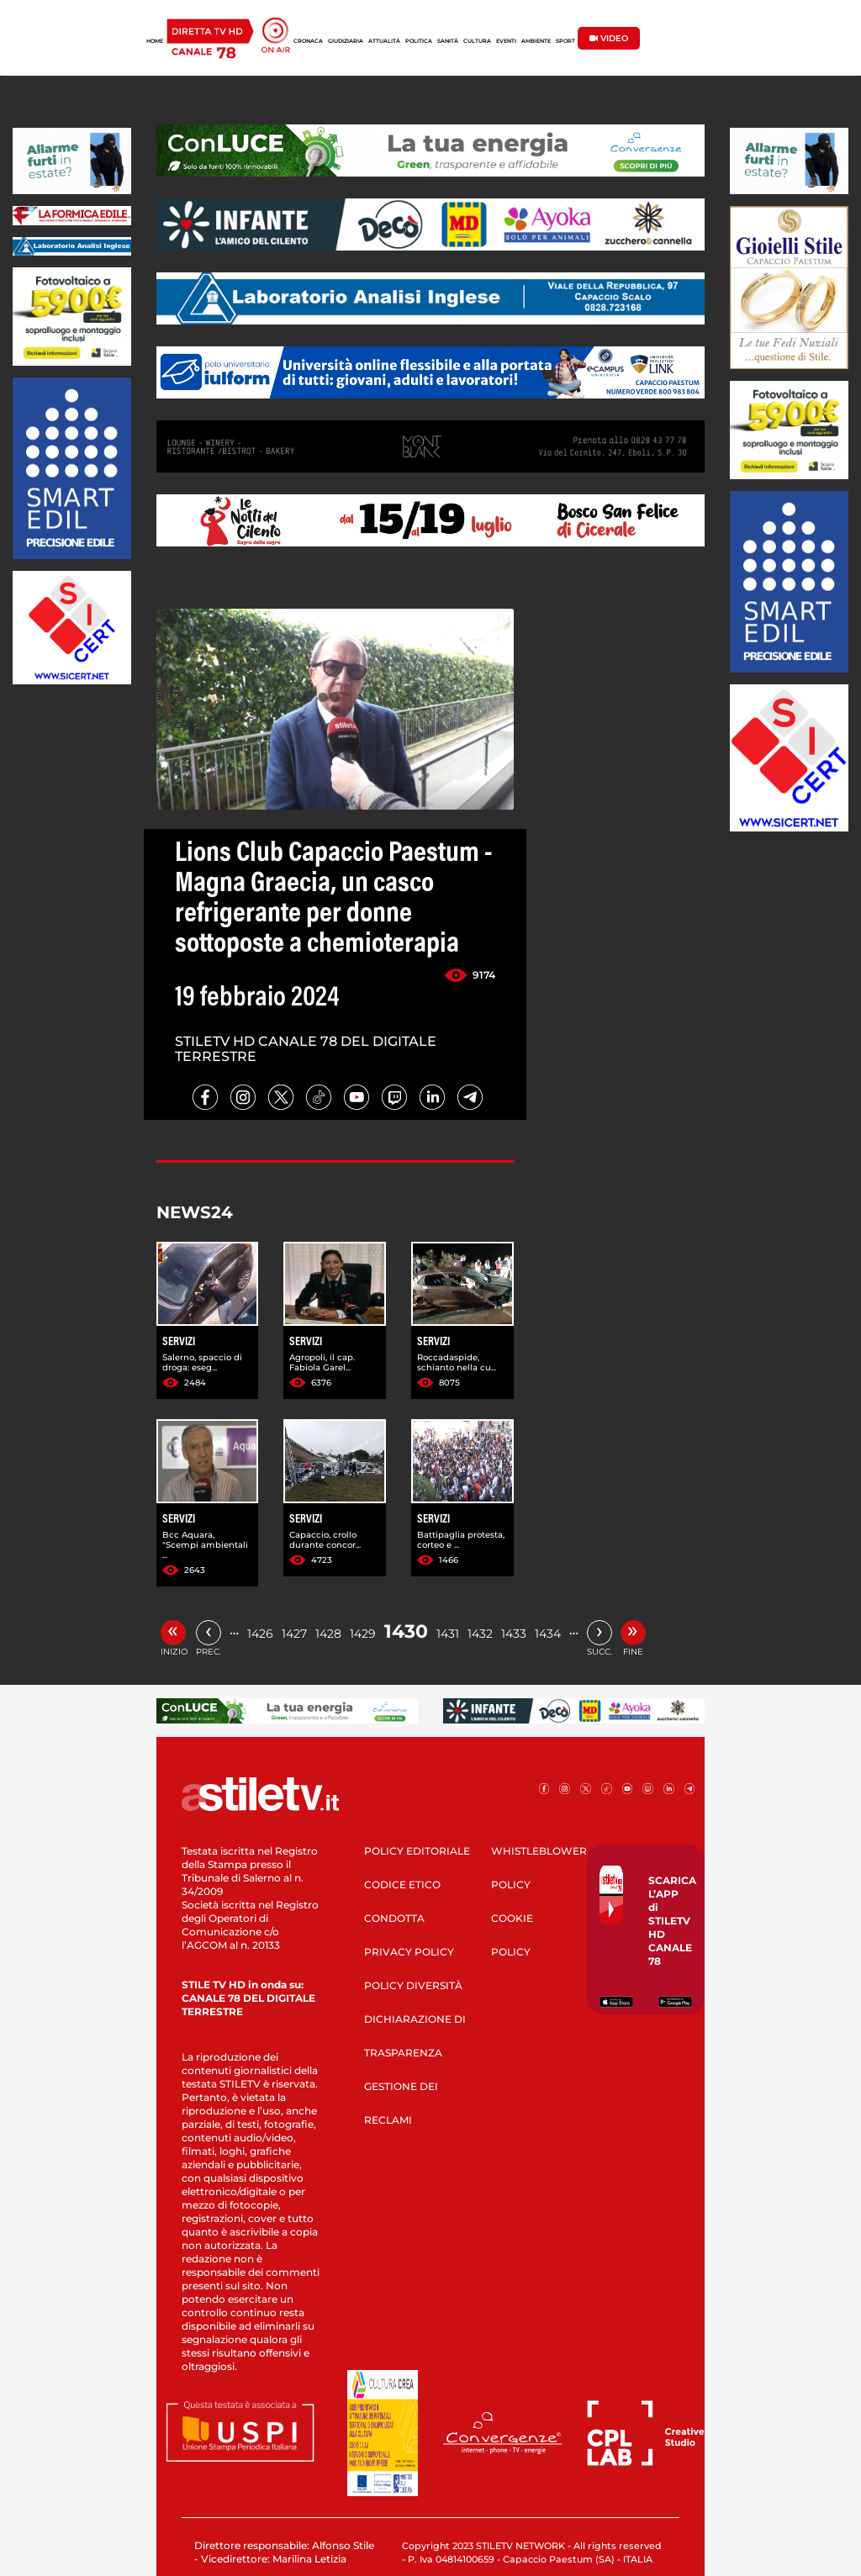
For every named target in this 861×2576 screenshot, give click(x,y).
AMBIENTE (536, 41)
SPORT (565, 41)
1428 (328, 1633)
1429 (363, 1633)
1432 (480, 1633)
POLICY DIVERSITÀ (413, 1985)
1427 (294, 1633)
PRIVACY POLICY (409, 1951)
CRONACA (308, 41)
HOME (154, 41)
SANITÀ (447, 41)
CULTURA (477, 41)
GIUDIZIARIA (345, 41)
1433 (513, 1633)
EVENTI (506, 41)
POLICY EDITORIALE (417, 1851)
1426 (260, 1633)
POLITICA (418, 41)
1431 (447, 1633)
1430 (406, 1631)
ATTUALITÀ (384, 41)
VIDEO (608, 38)
